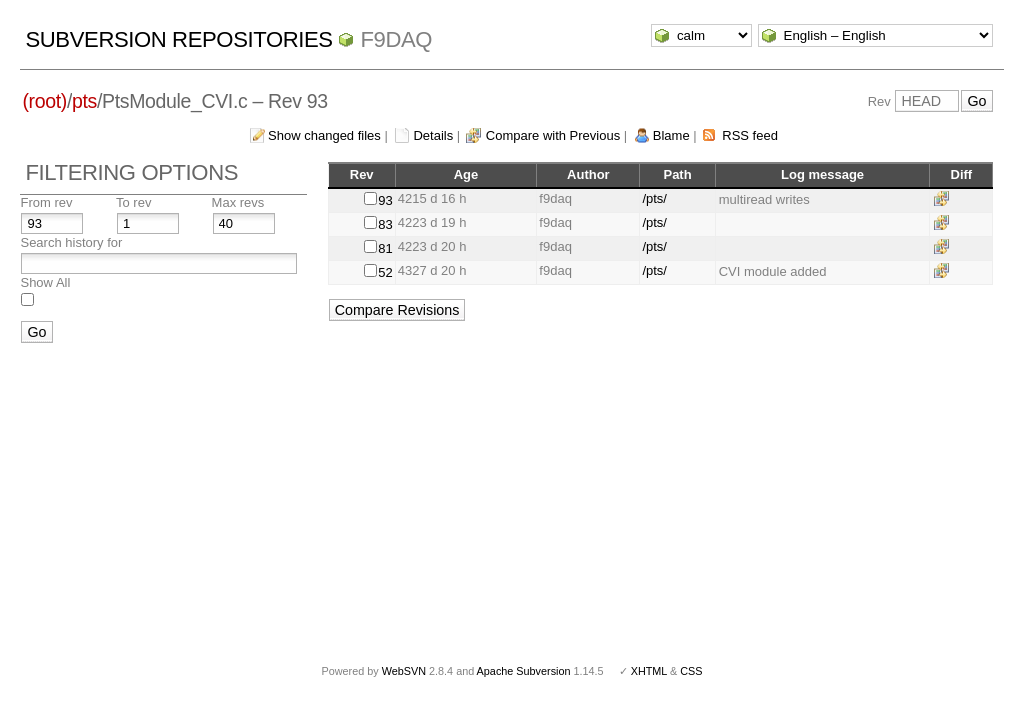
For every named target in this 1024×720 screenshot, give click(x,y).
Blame (671, 135)
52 (385, 272)
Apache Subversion (524, 671)
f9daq (396, 39)
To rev (133, 202)
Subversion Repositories (178, 39)
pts (84, 101)
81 (385, 248)
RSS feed (750, 135)
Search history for (71, 242)
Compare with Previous (553, 135)
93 (385, 200)
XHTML (649, 671)
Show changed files (324, 135)
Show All (45, 282)
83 (385, 224)
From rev (46, 202)
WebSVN (404, 671)
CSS (691, 671)
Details (433, 135)
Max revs (238, 202)
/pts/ (654, 198)
